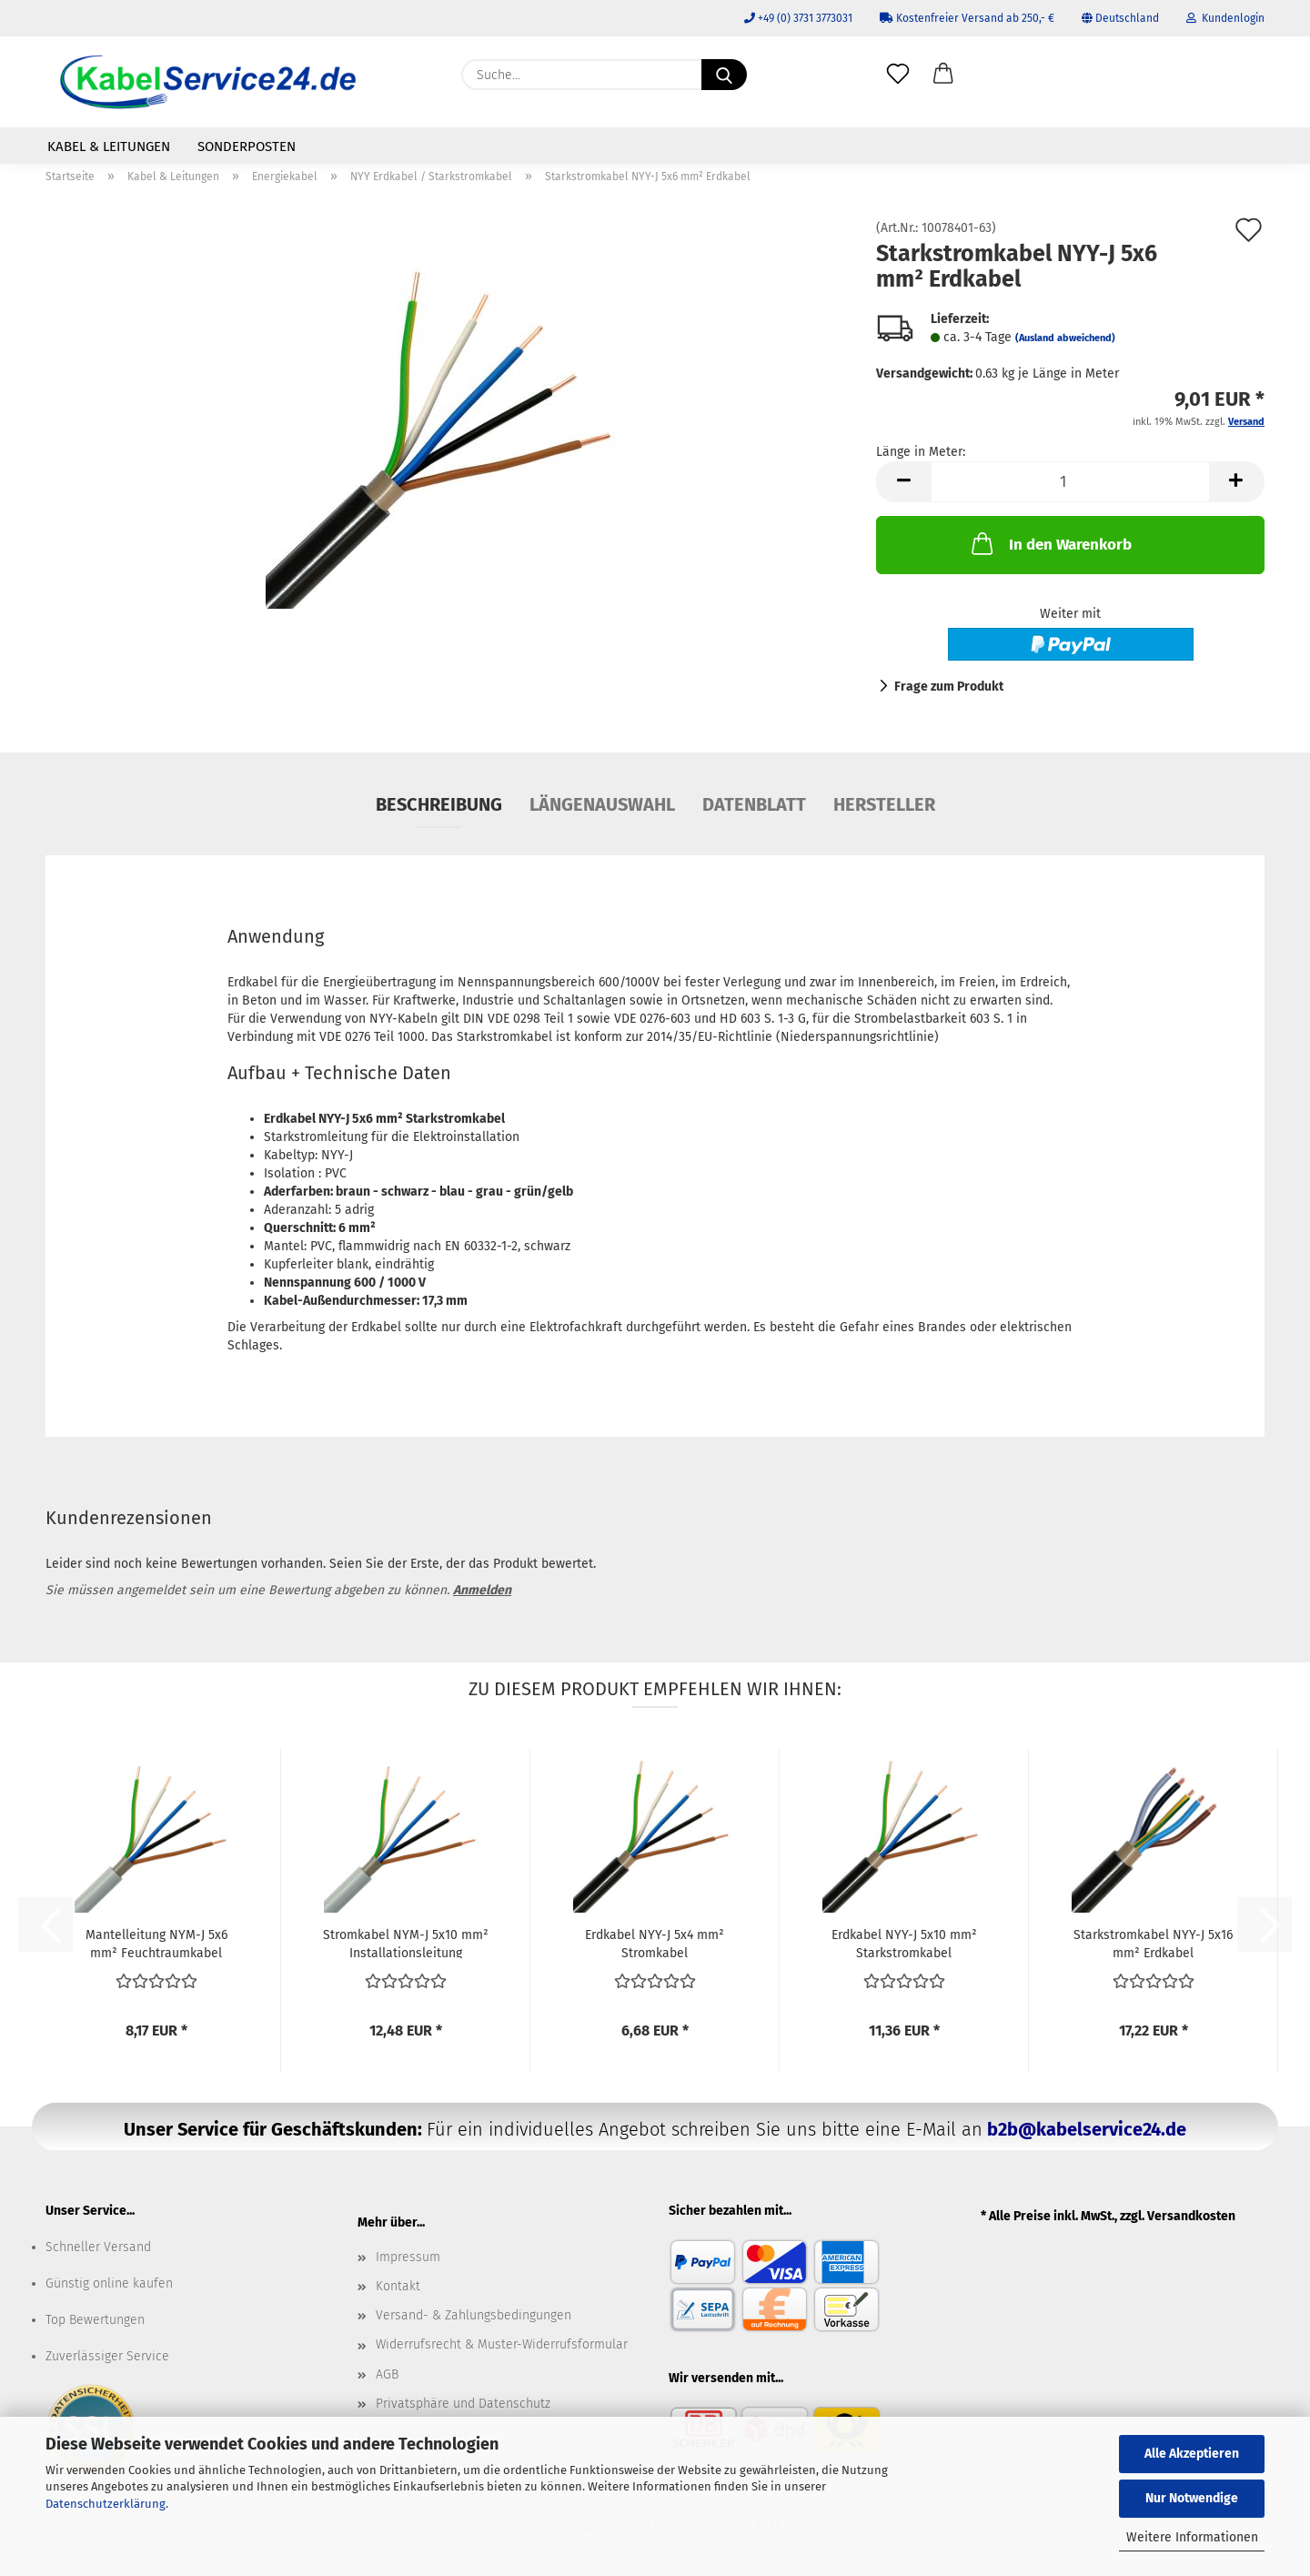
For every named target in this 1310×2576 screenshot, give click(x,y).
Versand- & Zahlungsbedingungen (473, 2315)
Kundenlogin (1225, 18)
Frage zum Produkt (948, 686)
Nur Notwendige (1191, 2498)
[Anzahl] (1070, 481)
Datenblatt (754, 804)
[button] (943, 74)
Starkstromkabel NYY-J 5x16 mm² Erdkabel (1153, 1942)
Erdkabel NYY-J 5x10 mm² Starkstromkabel (904, 1942)
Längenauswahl (602, 804)
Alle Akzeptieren (1191, 2453)
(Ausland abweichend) (1065, 338)
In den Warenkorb (1050, 543)
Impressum (408, 2257)
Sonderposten (246, 146)
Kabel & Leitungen (108, 146)
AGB (387, 2374)
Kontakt (398, 2286)
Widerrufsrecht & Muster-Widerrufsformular (502, 2344)
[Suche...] (724, 74)
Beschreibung (439, 804)
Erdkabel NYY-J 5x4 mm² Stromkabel (654, 1942)
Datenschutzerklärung (105, 2503)
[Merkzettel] (898, 74)
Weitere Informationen (1192, 2537)
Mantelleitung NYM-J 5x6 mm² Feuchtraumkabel (156, 1942)
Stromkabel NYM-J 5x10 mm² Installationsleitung (406, 1942)
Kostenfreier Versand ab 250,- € (967, 18)
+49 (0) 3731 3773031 (798, 18)
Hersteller (884, 804)
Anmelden (482, 1590)
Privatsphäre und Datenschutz (463, 2403)
